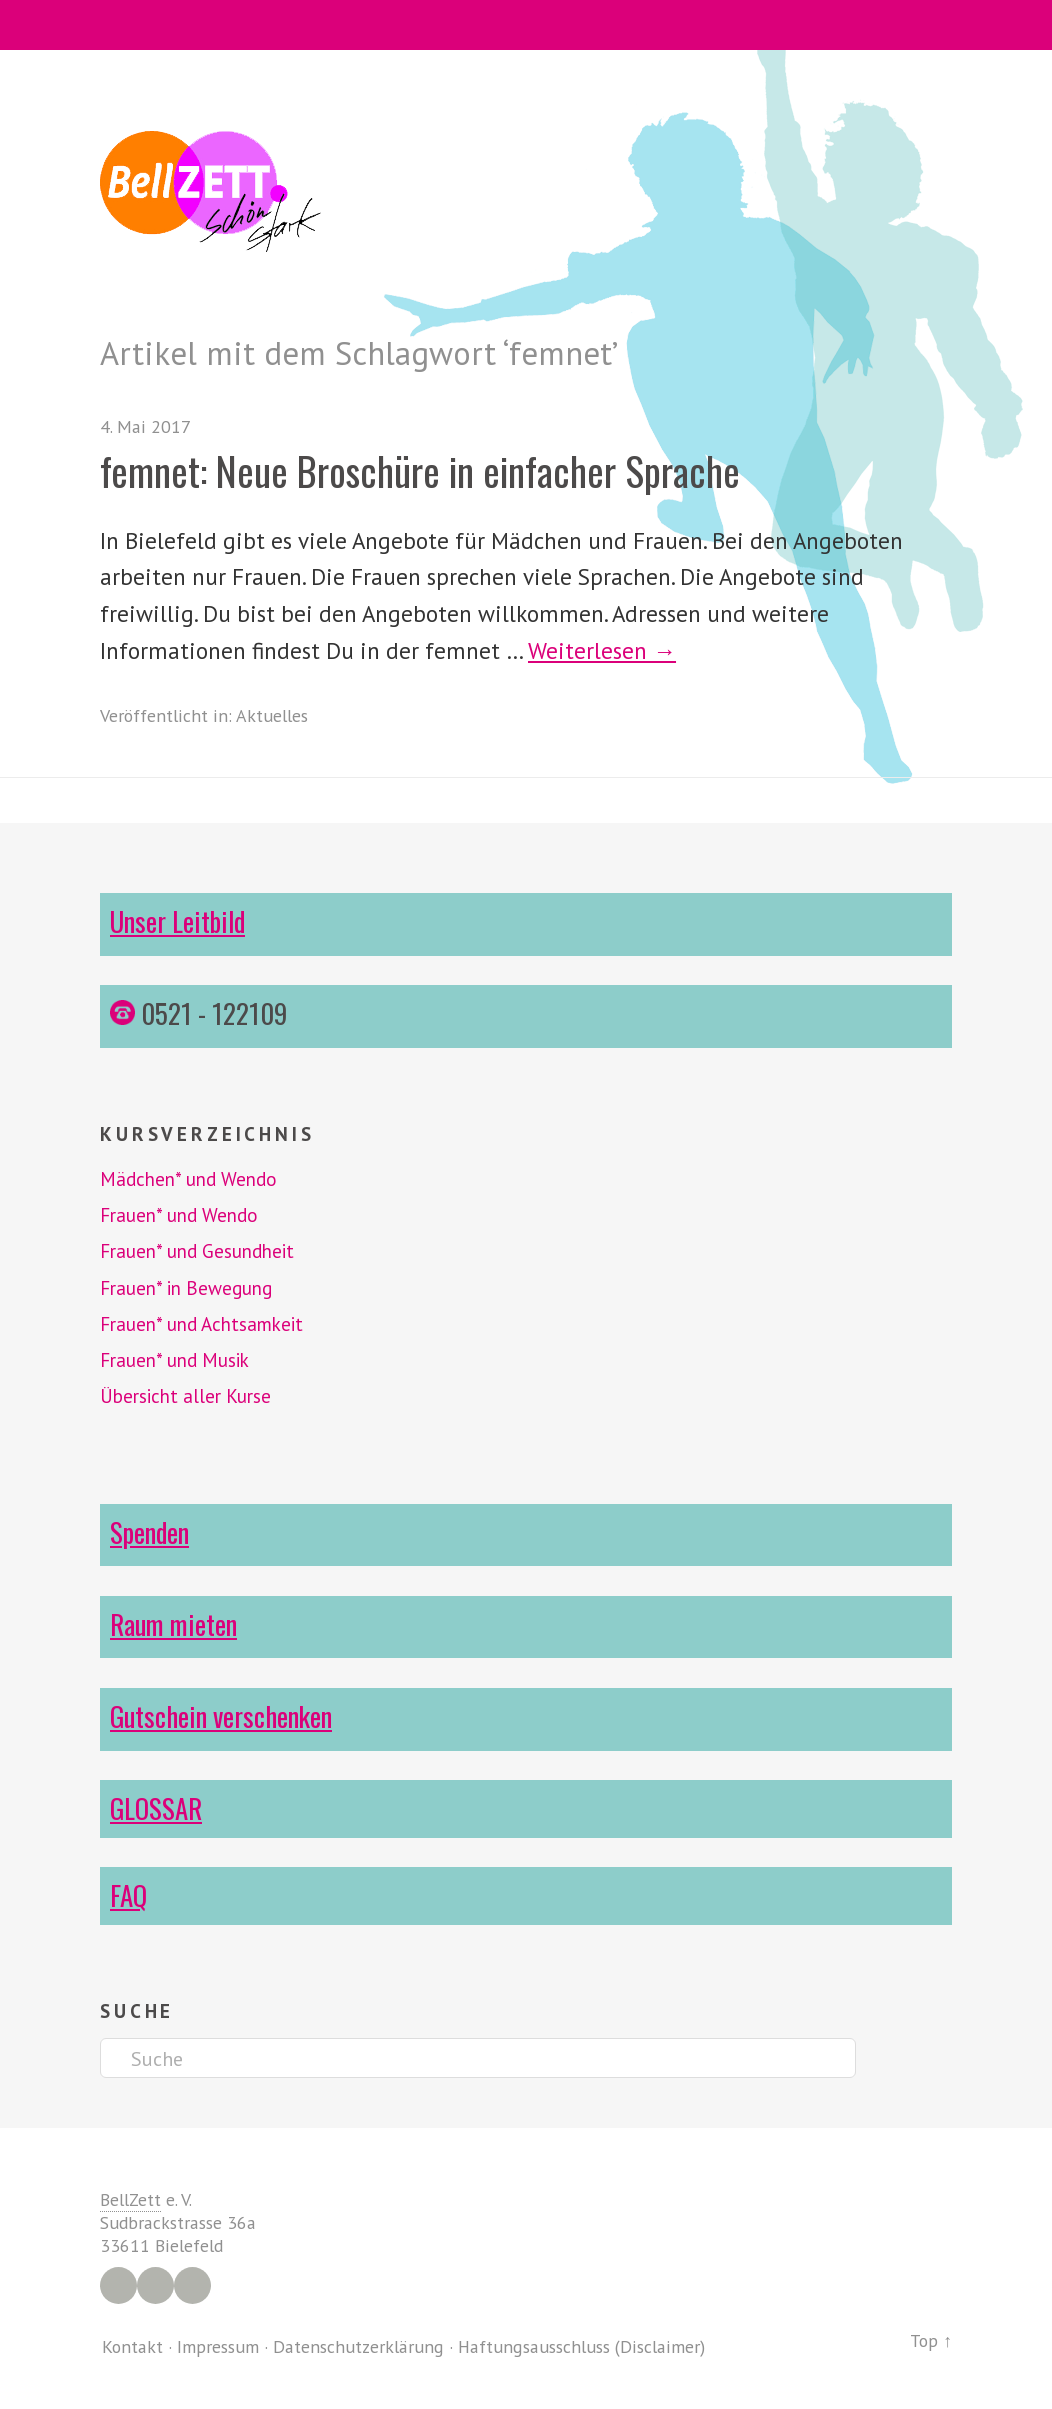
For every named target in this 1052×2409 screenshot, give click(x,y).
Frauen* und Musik (174, 1360)
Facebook (118, 2285)
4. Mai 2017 (145, 426)
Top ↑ (931, 2340)
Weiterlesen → (602, 650)
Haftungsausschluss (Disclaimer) (581, 2346)
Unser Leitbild (177, 921)
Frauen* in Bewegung (186, 1288)
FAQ (128, 1895)
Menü (526, 25)
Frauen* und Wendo (179, 1215)
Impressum (218, 2346)
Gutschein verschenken (221, 1716)
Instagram (155, 2285)
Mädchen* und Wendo (188, 1179)
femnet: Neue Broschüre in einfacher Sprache (420, 470)
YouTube (192, 2285)
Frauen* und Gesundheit (197, 1251)
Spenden (149, 1532)
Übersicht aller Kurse (185, 1396)
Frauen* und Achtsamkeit (201, 1324)
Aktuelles (272, 715)
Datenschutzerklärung (358, 2346)
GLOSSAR (156, 1808)
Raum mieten (173, 1624)
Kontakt (132, 2346)
